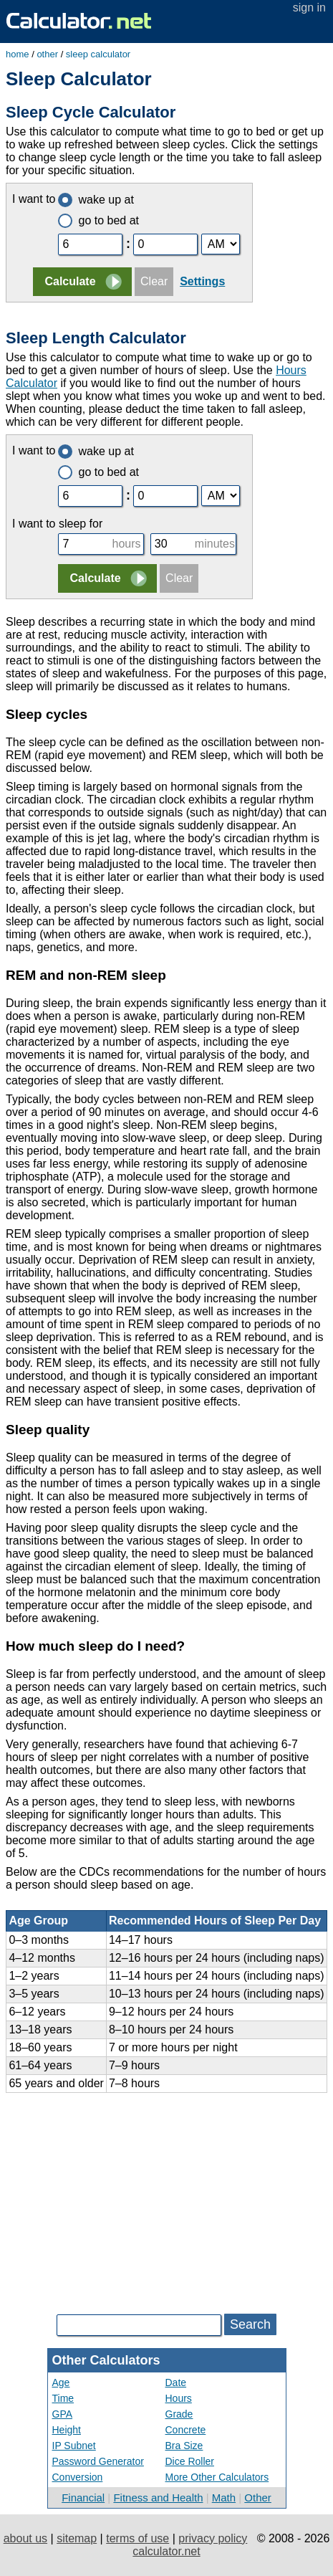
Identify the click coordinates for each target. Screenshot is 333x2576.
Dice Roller (189, 2461)
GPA (62, 2414)
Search (250, 2324)
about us (25, 2538)
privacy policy (212, 2538)
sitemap (77, 2538)
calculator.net (166, 2551)
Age (61, 2382)
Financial (83, 2497)
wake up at (95, 199)
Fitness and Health (158, 2497)
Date (176, 2382)
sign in (309, 7)
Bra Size (184, 2445)
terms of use (137, 2538)
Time (63, 2398)
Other (257, 2497)
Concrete (185, 2430)
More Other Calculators (217, 2477)
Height (66, 2430)
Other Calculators (106, 2360)
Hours (178, 2398)
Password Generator (98, 2461)
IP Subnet (74, 2445)
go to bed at (98, 220)
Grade (179, 2414)
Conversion (77, 2477)
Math (224, 2497)
